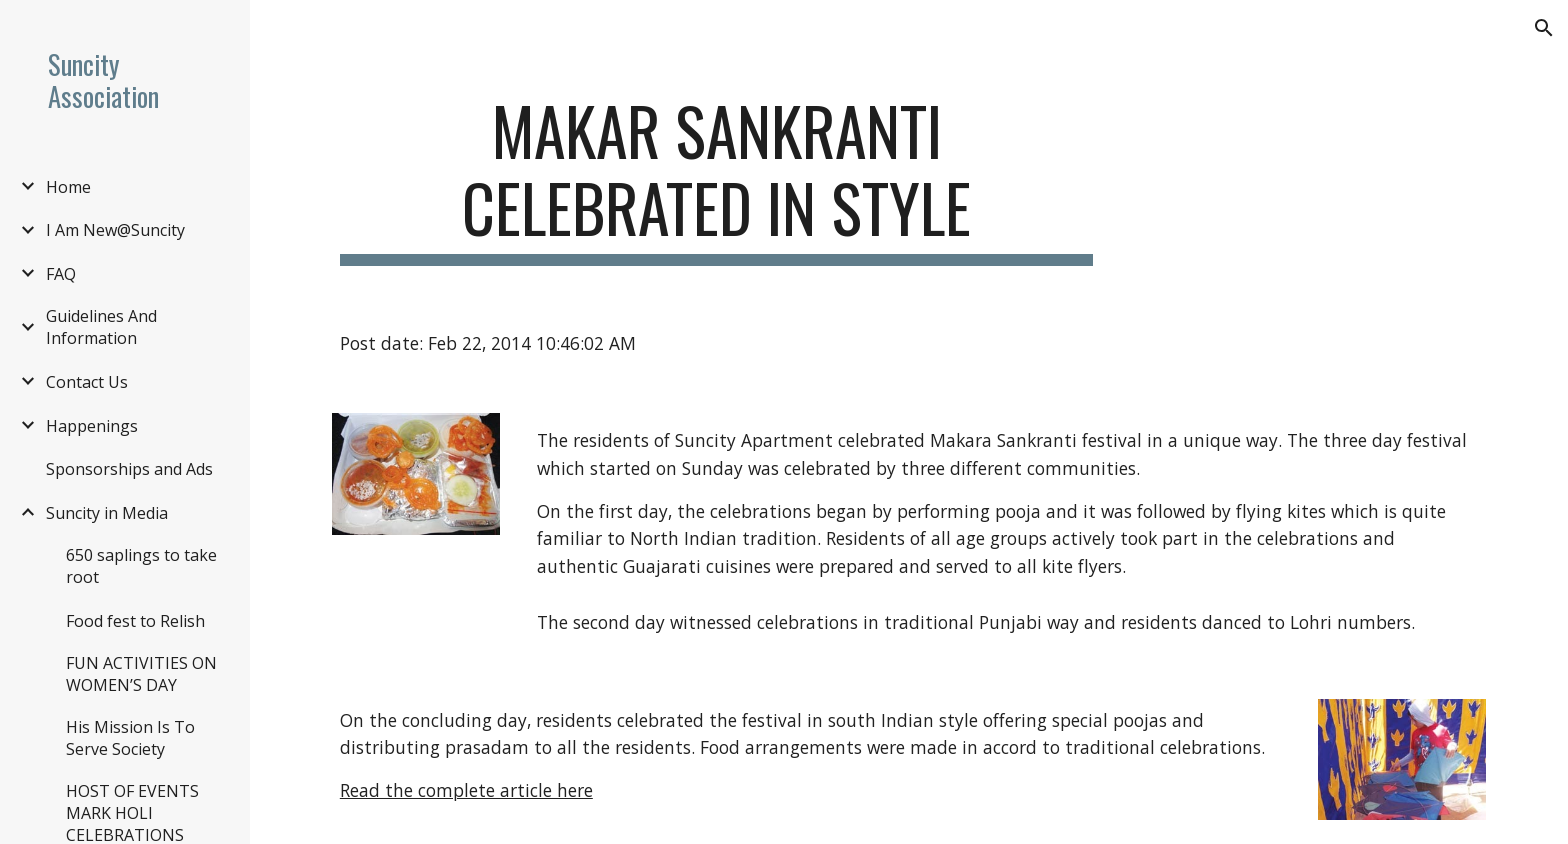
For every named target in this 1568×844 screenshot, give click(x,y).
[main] (717, 179)
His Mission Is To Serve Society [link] (130, 738)
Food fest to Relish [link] (135, 621)
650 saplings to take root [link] (141, 566)
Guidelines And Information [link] (101, 327)
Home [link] (68, 187)
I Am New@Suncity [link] (115, 230)
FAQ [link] (61, 274)
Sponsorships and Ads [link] (129, 469)
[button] (1544, 28)
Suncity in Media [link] (107, 513)
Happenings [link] (92, 426)
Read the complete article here (466, 790)
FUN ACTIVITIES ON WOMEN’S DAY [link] (141, 674)
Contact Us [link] (87, 382)
